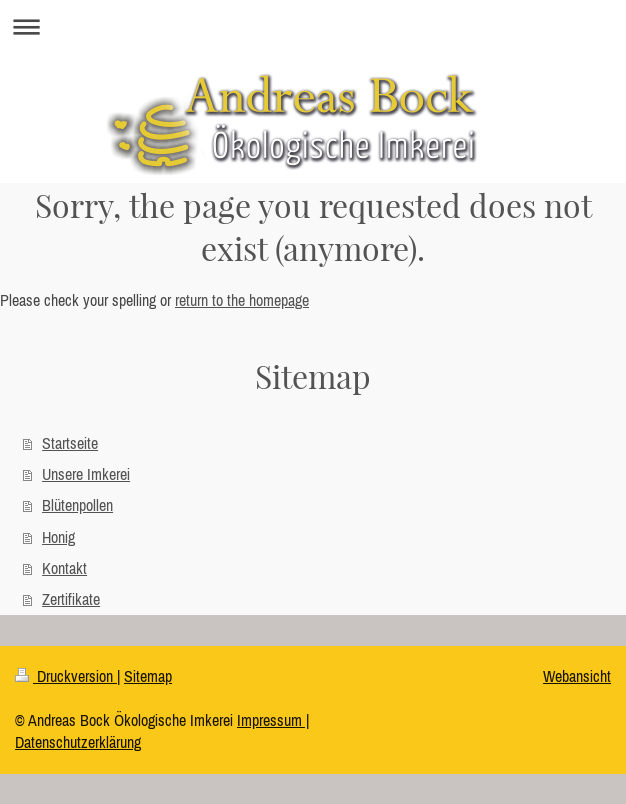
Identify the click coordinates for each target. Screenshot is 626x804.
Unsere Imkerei (86, 474)
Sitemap (148, 676)
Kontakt (64, 568)
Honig (58, 537)
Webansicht (577, 676)
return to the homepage (242, 300)
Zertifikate (71, 599)
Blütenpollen (77, 505)
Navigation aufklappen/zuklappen (313, 26)
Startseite (70, 443)
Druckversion (66, 676)
